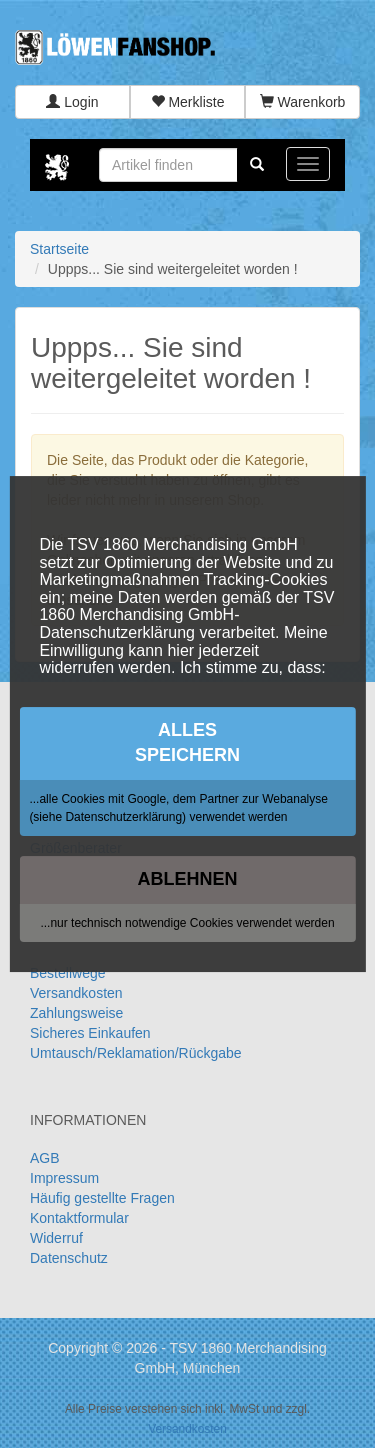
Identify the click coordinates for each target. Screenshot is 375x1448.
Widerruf (56, 1238)
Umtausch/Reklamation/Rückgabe (136, 1053)
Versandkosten (76, 993)
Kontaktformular (79, 1218)
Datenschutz (69, 1258)
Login (72, 102)
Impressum (64, 1178)
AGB (45, 1158)
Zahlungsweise (76, 1013)
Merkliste (188, 102)
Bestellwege (68, 973)
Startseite (59, 249)
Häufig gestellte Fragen (102, 1198)
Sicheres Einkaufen (90, 1033)
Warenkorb (303, 102)
